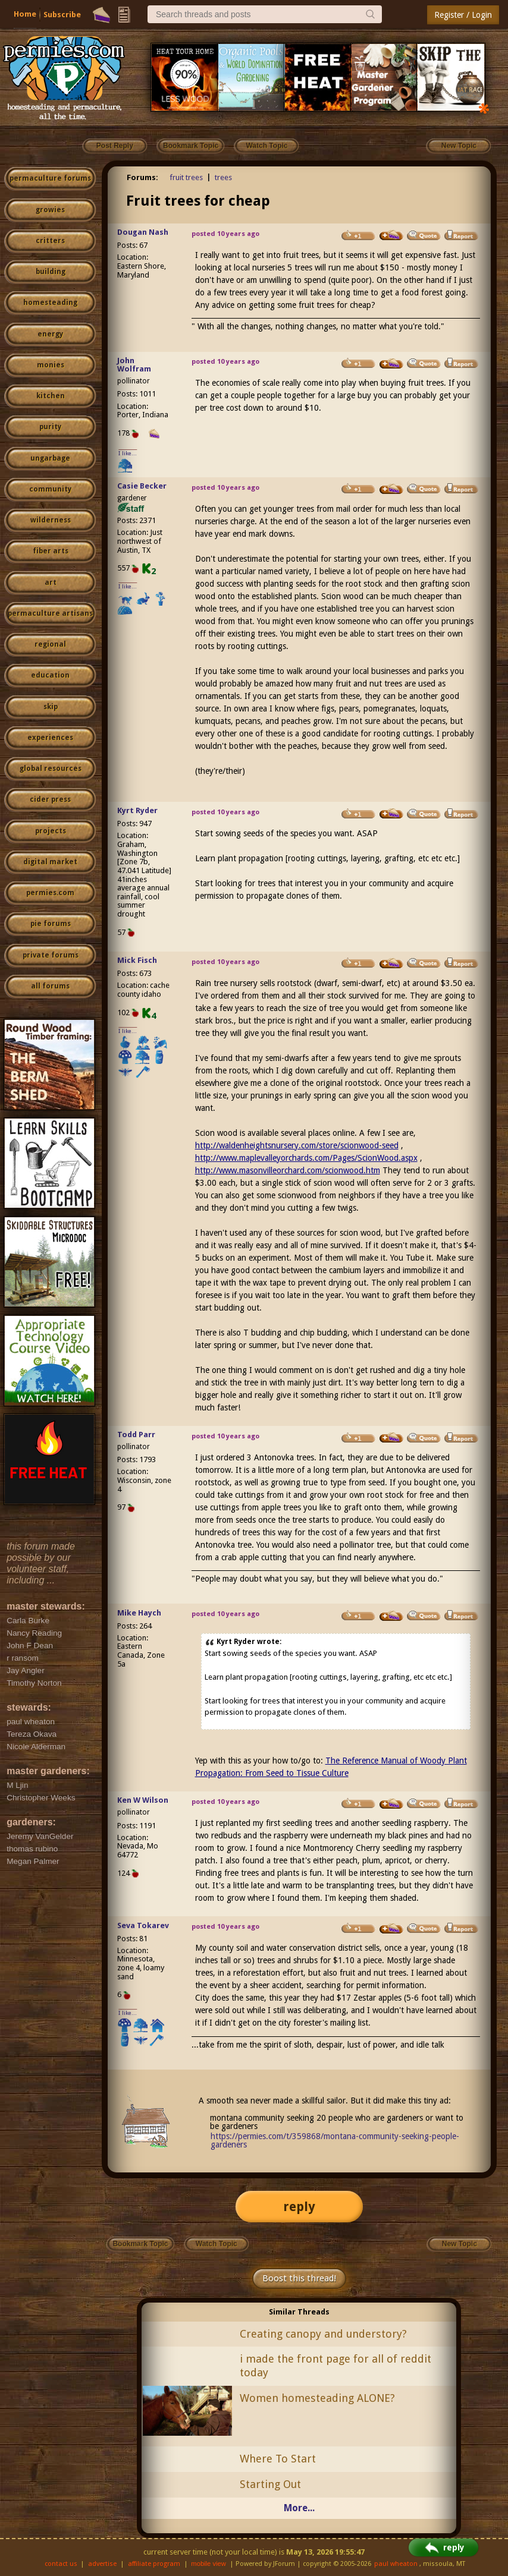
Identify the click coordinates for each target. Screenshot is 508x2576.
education (50, 675)
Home (25, 14)
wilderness (50, 520)
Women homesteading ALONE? (317, 2398)
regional (50, 644)
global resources (50, 768)
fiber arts (50, 551)
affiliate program (154, 2564)
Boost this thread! (299, 2278)
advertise (102, 2564)
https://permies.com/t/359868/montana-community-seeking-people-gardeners (335, 2140)
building (50, 271)
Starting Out (270, 2484)
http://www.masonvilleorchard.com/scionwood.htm (287, 1170)
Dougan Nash (142, 232)
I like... (127, 453)
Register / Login (463, 15)
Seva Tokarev (143, 1925)
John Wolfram (134, 365)
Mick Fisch (137, 960)
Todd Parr (136, 1434)
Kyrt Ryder (137, 810)
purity (50, 427)
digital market (50, 862)
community (50, 489)
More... (299, 2508)
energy (50, 334)
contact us (61, 2564)
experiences (50, 737)
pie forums (50, 923)
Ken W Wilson (142, 1800)
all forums (50, 986)
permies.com (50, 893)
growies (50, 210)
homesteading (50, 302)
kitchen (50, 396)
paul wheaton (396, 2564)
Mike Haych (139, 1612)
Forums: (142, 177)
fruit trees (186, 177)
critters (50, 241)
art (51, 582)
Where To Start (278, 2458)
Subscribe (62, 14)
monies (50, 365)
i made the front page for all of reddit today (335, 2366)
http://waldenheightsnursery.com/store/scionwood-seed (297, 1145)
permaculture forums (50, 178)
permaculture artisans (50, 613)
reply (299, 2206)
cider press (50, 799)
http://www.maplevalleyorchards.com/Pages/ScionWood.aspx (306, 1158)
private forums (51, 955)
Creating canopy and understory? (323, 2334)
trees (223, 177)
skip (50, 707)
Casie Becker (142, 485)
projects (50, 831)
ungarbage (50, 458)
